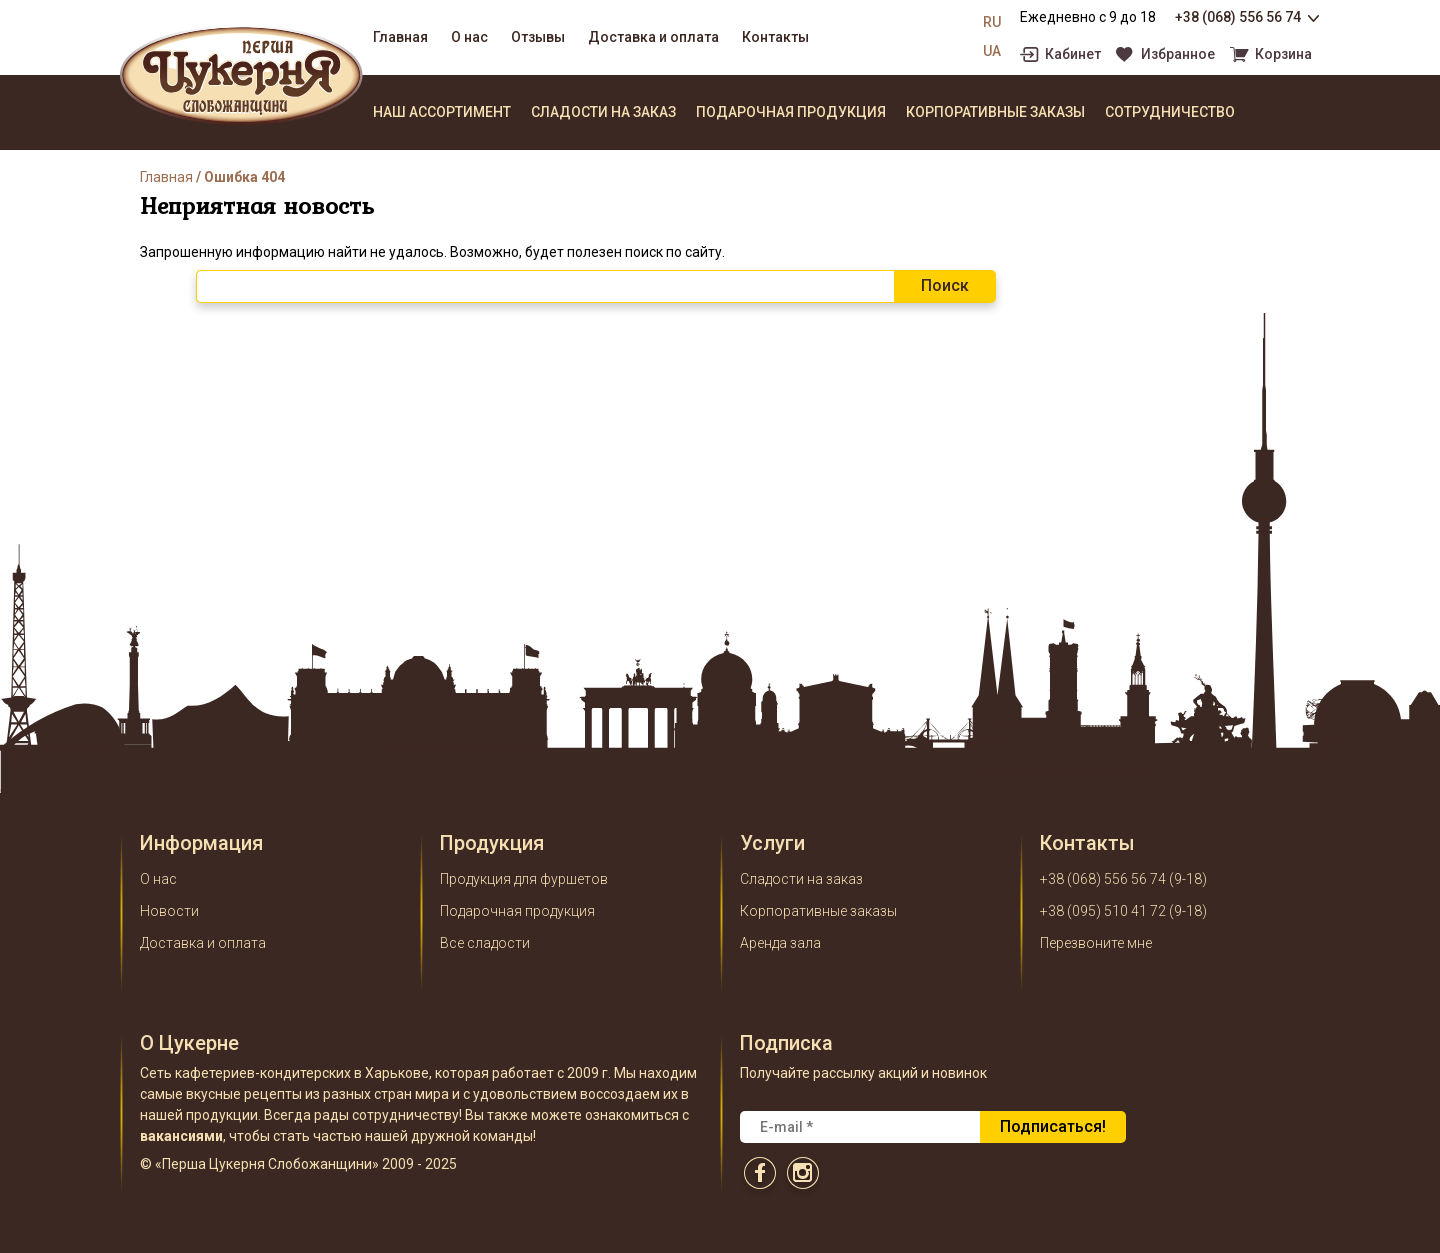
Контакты (775, 37)
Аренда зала (780, 943)
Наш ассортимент (442, 112)
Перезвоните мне (1096, 943)
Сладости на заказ (603, 112)
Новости (169, 911)
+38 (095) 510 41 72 (1103, 911)
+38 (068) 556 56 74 (1238, 17)
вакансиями (181, 1136)
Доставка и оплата (653, 37)
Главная (400, 37)
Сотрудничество (1170, 112)
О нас (469, 37)
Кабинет (1073, 54)
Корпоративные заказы (995, 112)
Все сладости (485, 943)
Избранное (1178, 54)
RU (992, 22)
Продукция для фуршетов (524, 879)
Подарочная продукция (791, 112)
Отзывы (538, 37)
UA (992, 51)
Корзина (1283, 54)
